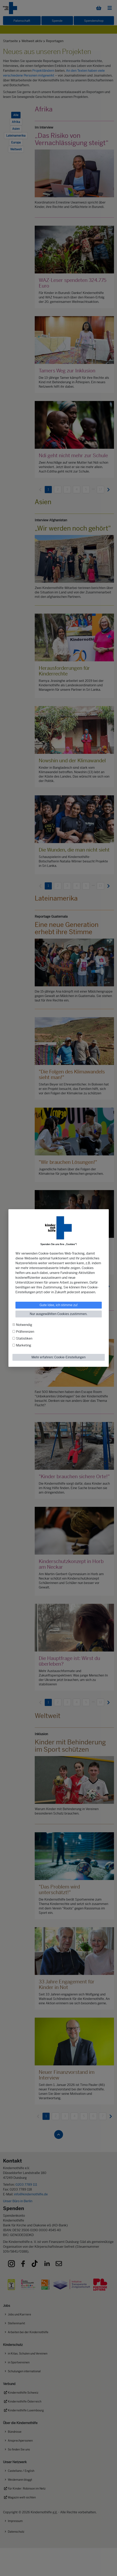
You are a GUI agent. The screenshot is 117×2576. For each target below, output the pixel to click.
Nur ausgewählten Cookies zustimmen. (58, 1314)
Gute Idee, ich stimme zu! (59, 1305)
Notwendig (24, 1325)
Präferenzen (25, 1332)
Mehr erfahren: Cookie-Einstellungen (58, 1357)
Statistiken (24, 1338)
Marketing (23, 1345)
